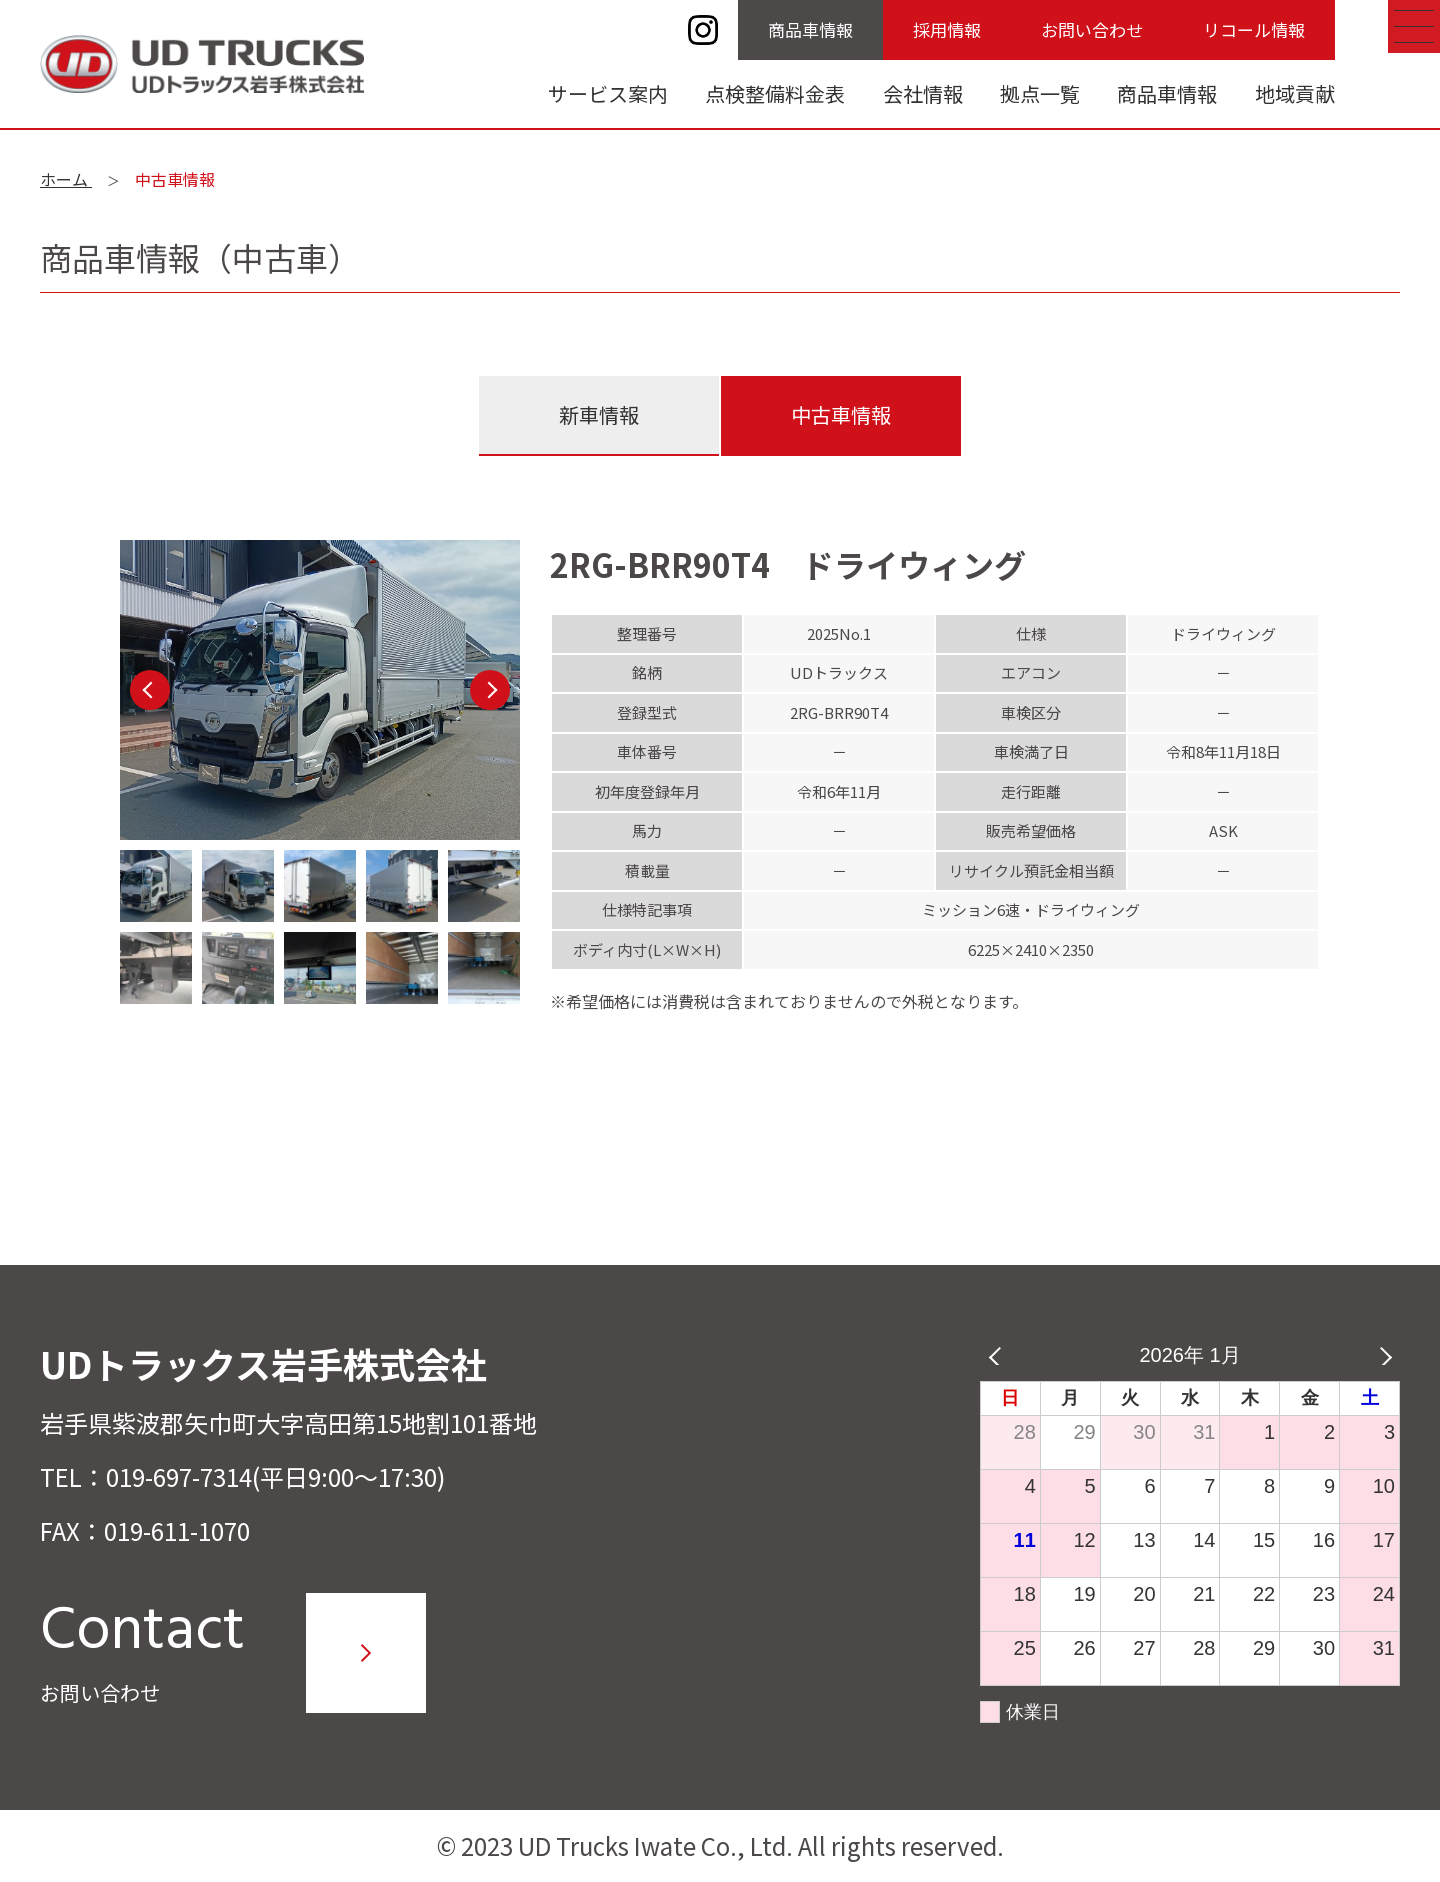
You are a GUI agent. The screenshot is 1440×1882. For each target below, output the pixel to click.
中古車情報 (841, 414)
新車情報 (599, 414)
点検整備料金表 (775, 93)
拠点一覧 (1040, 93)
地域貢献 (1295, 93)
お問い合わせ (1092, 29)
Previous (150, 690)
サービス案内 (608, 93)
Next (490, 690)
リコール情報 (1254, 29)
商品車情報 (810, 29)
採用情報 (947, 29)
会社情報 (923, 93)
